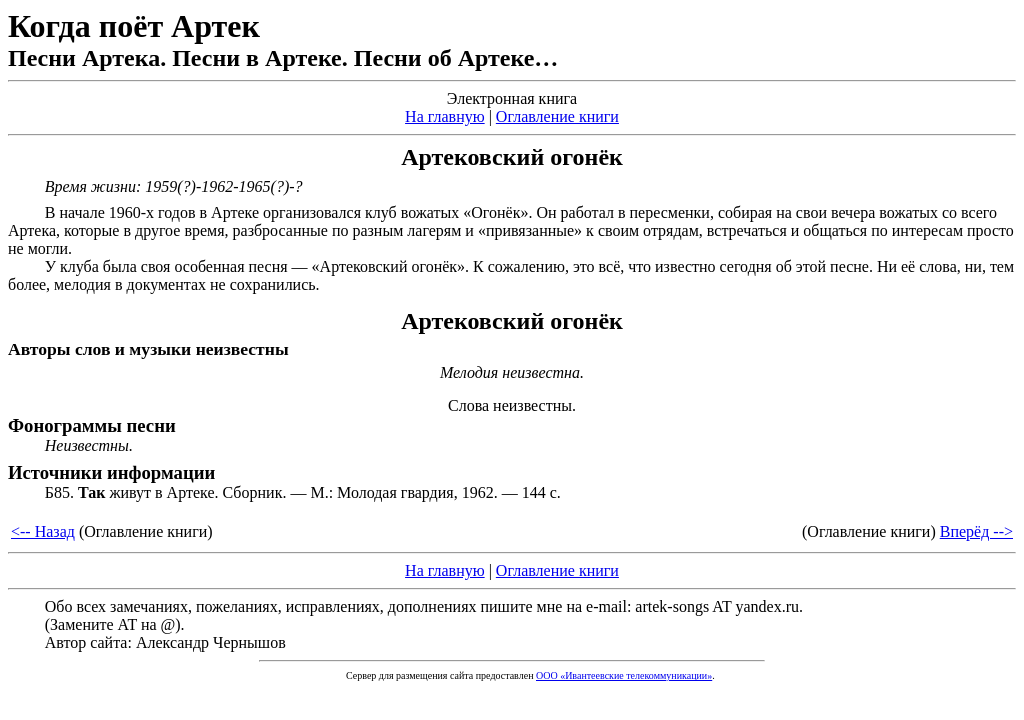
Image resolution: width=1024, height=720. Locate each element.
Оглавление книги (557, 116)
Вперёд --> (976, 531)
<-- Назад (43, 531)
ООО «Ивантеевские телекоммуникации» (624, 675)
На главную (445, 116)
